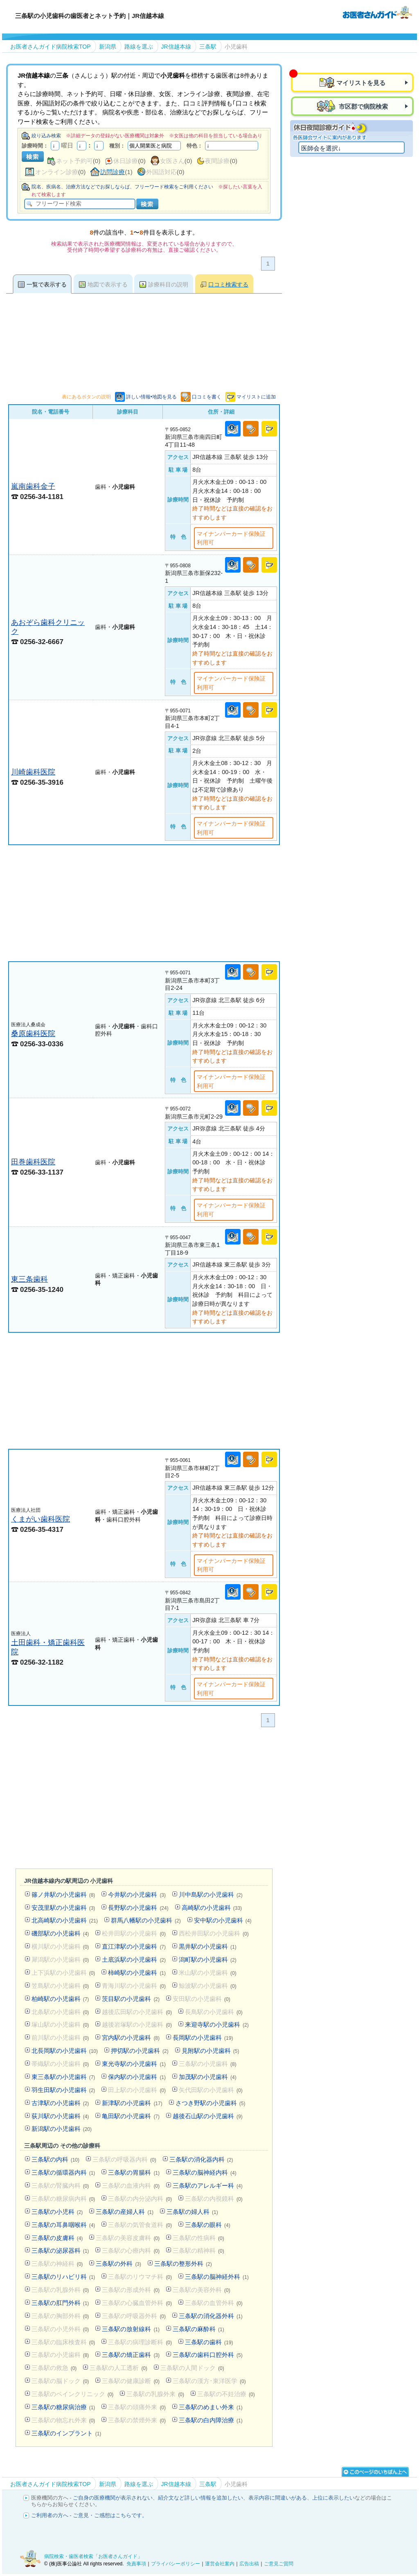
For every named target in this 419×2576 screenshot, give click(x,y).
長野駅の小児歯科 (138, 1907)
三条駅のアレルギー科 (208, 2185)
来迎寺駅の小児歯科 (217, 2024)
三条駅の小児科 (57, 2211)
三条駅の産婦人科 (124, 2211)
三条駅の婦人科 (192, 2211)
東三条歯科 (29, 1279)
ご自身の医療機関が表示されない (113, 2498)
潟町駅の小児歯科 (208, 1959)
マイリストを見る (360, 82)
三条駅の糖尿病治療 (63, 2407)
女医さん (172, 160)
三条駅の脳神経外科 (217, 2276)
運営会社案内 (219, 2564)
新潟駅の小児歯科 (62, 2128)
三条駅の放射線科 (131, 2328)
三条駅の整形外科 (183, 2263)
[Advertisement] (144, 903)
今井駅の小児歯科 (137, 1894)
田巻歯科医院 (33, 1161)
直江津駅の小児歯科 (134, 1946)
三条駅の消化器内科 (201, 2159)
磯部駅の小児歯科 (60, 1933)
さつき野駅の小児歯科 (211, 2102)
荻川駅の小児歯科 (60, 2116)
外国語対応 (161, 171)
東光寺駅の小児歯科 (134, 2063)
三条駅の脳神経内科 (205, 2172)
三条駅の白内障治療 (211, 2420)
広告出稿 (249, 2564)
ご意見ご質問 (278, 2564)
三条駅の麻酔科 (198, 2328)
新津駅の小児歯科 (132, 2102)
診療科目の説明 (168, 284)
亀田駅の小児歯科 (131, 2116)
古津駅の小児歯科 (60, 2102)
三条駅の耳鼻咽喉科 (63, 2224)
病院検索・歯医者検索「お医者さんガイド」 (93, 2556)
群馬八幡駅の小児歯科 (146, 1920)
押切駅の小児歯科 (140, 2050)
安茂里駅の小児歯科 (63, 1907)
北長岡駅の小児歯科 (65, 2050)
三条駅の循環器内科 (63, 2172)
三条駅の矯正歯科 (131, 2354)
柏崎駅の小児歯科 (60, 1998)
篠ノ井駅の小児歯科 (63, 1894)
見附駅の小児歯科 (210, 2050)
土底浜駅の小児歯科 (134, 1959)
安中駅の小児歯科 (223, 1920)
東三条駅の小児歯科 (63, 2076)
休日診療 (125, 160)
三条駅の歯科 (209, 2342)
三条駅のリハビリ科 (63, 2276)
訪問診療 (112, 171)
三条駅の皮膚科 (57, 2237)
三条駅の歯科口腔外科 (208, 2354)
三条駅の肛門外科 (60, 2302)
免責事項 (136, 2564)
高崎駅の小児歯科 (212, 1907)
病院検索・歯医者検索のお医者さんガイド (377, 11)
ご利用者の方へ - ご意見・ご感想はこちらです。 (89, 2515)
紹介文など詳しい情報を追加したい (200, 2498)
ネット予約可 (74, 160)
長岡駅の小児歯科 (203, 2037)
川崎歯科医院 (33, 772)
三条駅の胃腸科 (134, 2172)
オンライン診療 (56, 171)
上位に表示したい (333, 2498)
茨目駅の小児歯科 (131, 1998)
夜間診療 (217, 160)
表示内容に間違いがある (277, 2498)
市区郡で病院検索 (362, 106)
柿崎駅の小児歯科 (137, 1972)
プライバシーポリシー (175, 2564)
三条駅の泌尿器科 (60, 2250)
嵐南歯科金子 (33, 486)
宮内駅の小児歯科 (131, 2037)
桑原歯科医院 (33, 1033)
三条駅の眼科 (207, 2224)
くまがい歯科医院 (40, 1519)
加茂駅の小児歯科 (208, 2076)
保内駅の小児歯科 (137, 2076)
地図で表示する (108, 284)
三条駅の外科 (118, 2263)
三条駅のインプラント (66, 2433)
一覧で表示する (47, 284)
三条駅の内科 (55, 2159)
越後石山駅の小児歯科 (208, 2116)
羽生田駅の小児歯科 (63, 2089)
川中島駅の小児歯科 (211, 1894)
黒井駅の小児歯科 (208, 1946)
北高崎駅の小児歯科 (65, 1920)
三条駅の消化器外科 (211, 2315)
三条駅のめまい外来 (211, 2407)
